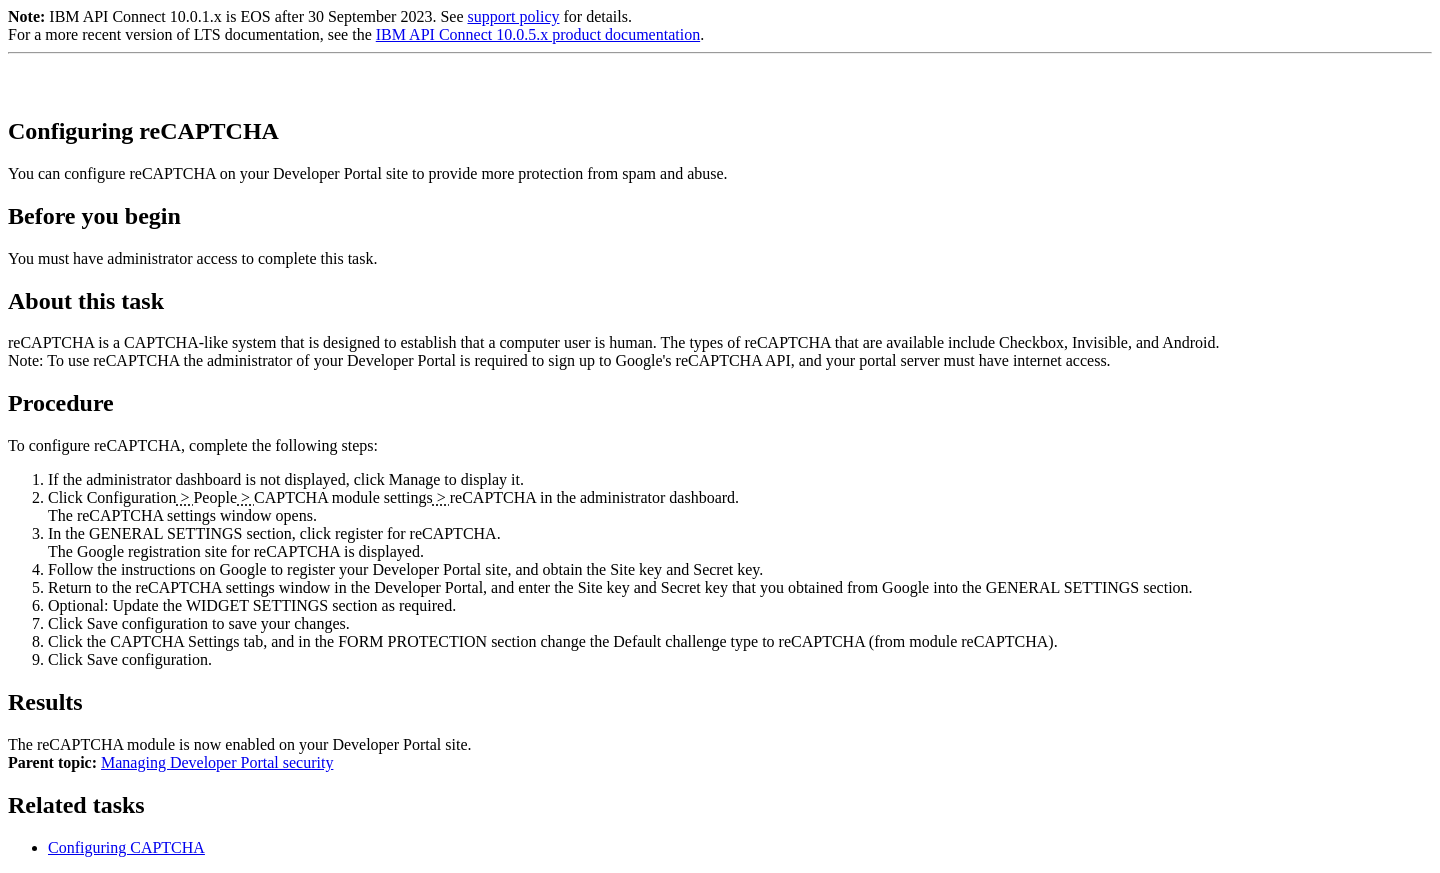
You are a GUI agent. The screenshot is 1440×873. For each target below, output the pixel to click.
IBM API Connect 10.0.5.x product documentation (538, 34)
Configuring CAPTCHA (126, 847)
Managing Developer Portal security (217, 762)
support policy (513, 16)
